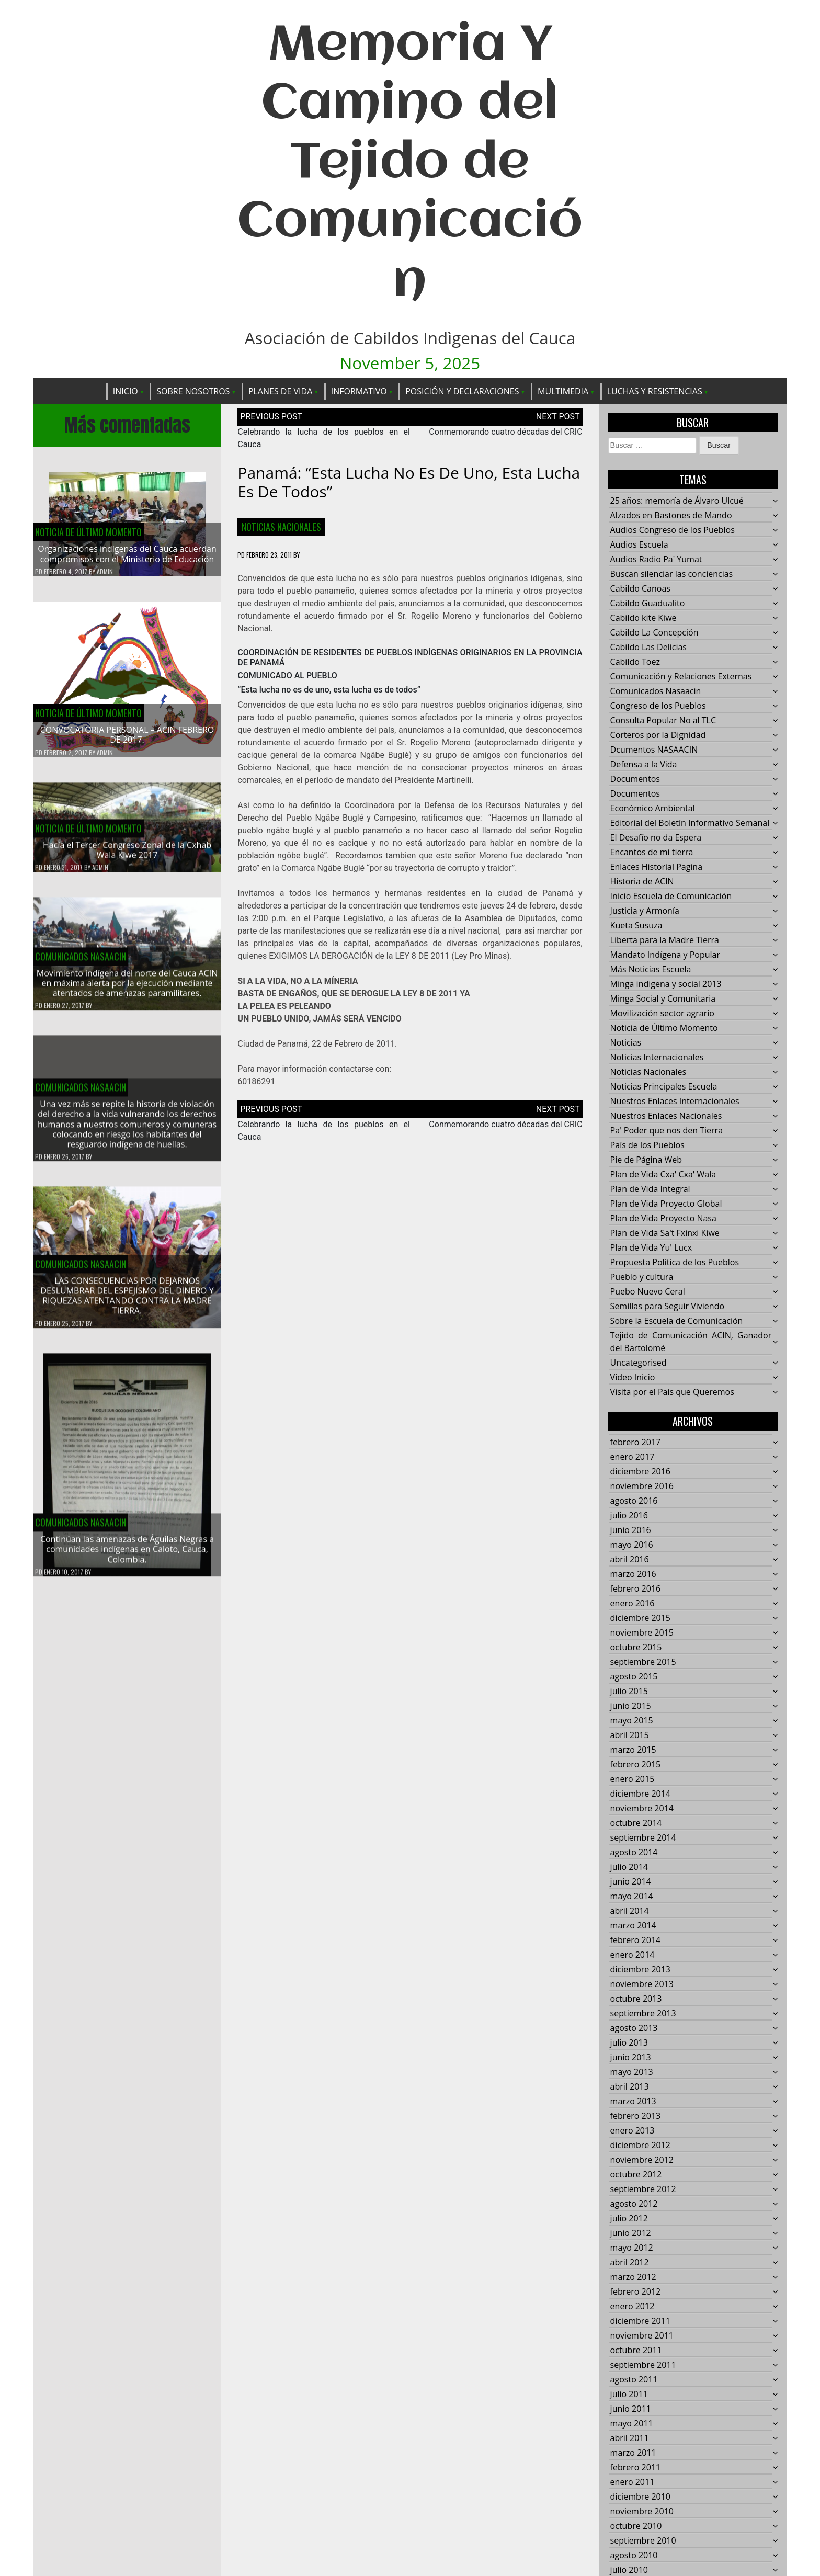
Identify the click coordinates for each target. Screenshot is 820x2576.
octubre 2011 (636, 2350)
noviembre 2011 (642, 2335)
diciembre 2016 (640, 1471)
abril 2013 (629, 2086)
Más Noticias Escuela (650, 969)
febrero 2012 (635, 2291)
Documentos (635, 779)
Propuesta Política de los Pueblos (674, 1262)
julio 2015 (629, 1691)
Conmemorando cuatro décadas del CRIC (505, 432)
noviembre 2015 (642, 1632)
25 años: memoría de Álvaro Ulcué (677, 500)
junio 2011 (630, 2408)
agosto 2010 (634, 2555)
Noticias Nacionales (281, 527)
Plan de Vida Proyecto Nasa (663, 1218)
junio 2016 (630, 1530)
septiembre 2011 (643, 2364)
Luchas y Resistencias (654, 391)
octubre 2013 (636, 1998)
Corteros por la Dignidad (658, 735)
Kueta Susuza (636, 925)
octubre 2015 (636, 1647)
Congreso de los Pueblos (658, 705)
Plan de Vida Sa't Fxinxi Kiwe (665, 1233)
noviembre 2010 (642, 2511)
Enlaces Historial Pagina (656, 866)
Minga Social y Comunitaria (663, 998)
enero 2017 (632, 1456)
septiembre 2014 (643, 1837)
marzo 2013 (633, 2101)
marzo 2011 (633, 2452)
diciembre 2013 (640, 1969)
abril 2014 (629, 1910)
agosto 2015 (634, 1676)
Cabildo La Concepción (654, 632)
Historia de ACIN (642, 881)
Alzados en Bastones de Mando (671, 515)
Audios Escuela (639, 544)
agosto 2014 (634, 1852)
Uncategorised (638, 1362)
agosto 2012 (634, 2203)
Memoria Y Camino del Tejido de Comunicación (410, 164)
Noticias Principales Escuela (664, 1086)
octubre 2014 (636, 1823)
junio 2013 (630, 2057)
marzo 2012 (633, 2277)
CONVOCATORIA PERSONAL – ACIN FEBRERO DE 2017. (127, 734)
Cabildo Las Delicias (648, 647)
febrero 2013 (635, 2115)
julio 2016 (629, 1515)
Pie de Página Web (646, 1159)
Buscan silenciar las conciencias (671, 574)
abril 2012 (629, 2262)
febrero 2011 (635, 2467)
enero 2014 (632, 1954)
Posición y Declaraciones (462, 391)
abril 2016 (629, 1559)
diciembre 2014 (640, 1793)
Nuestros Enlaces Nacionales (666, 1115)
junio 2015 (630, 1705)
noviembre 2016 (642, 1486)
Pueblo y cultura (642, 1277)
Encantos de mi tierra (651, 852)
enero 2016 (632, 1603)
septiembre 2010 (643, 2540)
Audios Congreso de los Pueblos (672, 530)
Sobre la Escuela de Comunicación (676, 1320)
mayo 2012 (631, 2247)
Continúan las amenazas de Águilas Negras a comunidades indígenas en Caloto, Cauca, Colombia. (127, 1555)
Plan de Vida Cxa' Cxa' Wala (663, 1174)
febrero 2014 (635, 1940)
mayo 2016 (631, 1544)
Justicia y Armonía (644, 910)
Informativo (359, 391)
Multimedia (563, 391)
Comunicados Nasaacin (80, 963)
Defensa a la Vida (643, 764)
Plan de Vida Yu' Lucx (651, 1247)
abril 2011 (629, 2438)
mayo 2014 (631, 1896)
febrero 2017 (635, 1442)
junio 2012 (630, 2233)
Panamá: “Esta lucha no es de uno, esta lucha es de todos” (408, 482)
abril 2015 (629, 1735)
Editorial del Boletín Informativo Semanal (690, 823)
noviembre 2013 (642, 1984)
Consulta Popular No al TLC (663, 720)
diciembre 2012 (640, 2145)
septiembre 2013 (643, 2013)
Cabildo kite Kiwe (643, 617)
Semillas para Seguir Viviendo (667, 1306)
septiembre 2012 (643, 2189)
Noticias (626, 1042)
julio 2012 (629, 2218)
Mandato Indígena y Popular (665, 954)
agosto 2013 (634, 2028)
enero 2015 (632, 1779)
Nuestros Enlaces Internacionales (674, 1101)
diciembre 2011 (640, 2321)
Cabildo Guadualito (647, 603)
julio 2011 (629, 2394)
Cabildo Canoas (640, 588)
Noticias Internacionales (657, 1057)
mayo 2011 (631, 2423)
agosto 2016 (634, 1500)
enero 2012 (632, 2306)
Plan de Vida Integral (650, 1189)
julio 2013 (629, 2042)
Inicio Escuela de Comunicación (671, 896)
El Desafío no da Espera (656, 837)
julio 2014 (629, 1867)
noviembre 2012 (642, 2159)
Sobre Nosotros (193, 391)
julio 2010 (629, 2569)
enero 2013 (632, 2130)
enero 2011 (632, 2482)
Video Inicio (632, 1377)
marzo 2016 (633, 1574)
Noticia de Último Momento (88, 532)
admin (105, 571)
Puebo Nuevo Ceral (647, 1291)
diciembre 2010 (640, 2496)
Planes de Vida (280, 391)
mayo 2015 (631, 1720)
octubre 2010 (636, 2526)
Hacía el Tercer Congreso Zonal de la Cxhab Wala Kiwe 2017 (127, 856)
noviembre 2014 (642, 1808)
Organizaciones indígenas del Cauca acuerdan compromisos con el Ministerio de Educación (127, 554)
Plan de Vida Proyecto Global (666, 1203)
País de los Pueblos (647, 1145)
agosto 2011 (634, 2379)
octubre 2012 (636, 2174)
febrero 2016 (635, 1588)
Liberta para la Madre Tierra (664, 940)
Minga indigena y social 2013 (666, 984)
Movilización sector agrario (662, 1013)
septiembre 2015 (643, 1661)
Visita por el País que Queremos (672, 1392)
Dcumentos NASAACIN (654, 749)
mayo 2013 (631, 2072)
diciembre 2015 (640, 1618)
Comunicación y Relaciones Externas (681, 676)
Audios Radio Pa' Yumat (656, 559)
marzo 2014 (633, 1925)
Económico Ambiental (652, 808)
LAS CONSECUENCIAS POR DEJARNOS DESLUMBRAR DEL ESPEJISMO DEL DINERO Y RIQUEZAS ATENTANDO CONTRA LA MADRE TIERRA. (126, 1302)
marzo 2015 (633, 1749)
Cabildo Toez (635, 661)
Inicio (125, 391)
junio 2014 (630, 1881)
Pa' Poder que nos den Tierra (666, 1130)
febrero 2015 (635, 1764)
